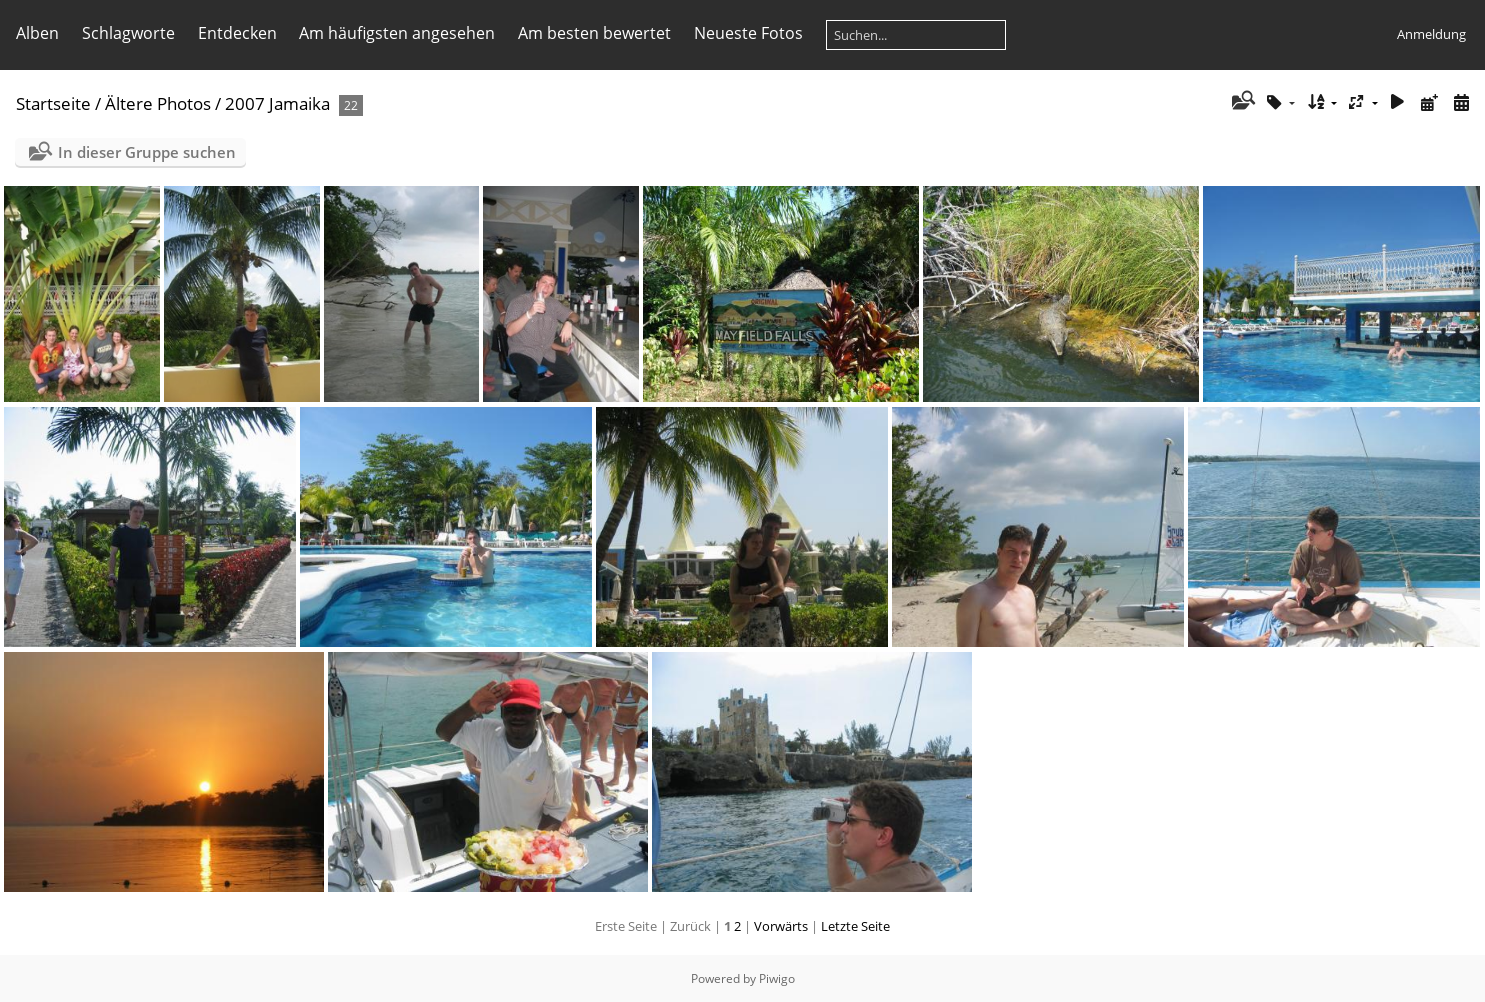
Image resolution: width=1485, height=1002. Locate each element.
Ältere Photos (158, 103)
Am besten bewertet (594, 33)
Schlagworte (128, 33)
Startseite (53, 103)
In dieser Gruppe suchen (147, 152)
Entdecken (237, 33)
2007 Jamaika (277, 103)
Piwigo (777, 978)
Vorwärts (781, 926)
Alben (37, 33)
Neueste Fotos (748, 33)
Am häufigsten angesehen (397, 33)
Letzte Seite (855, 926)
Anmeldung (1431, 34)
